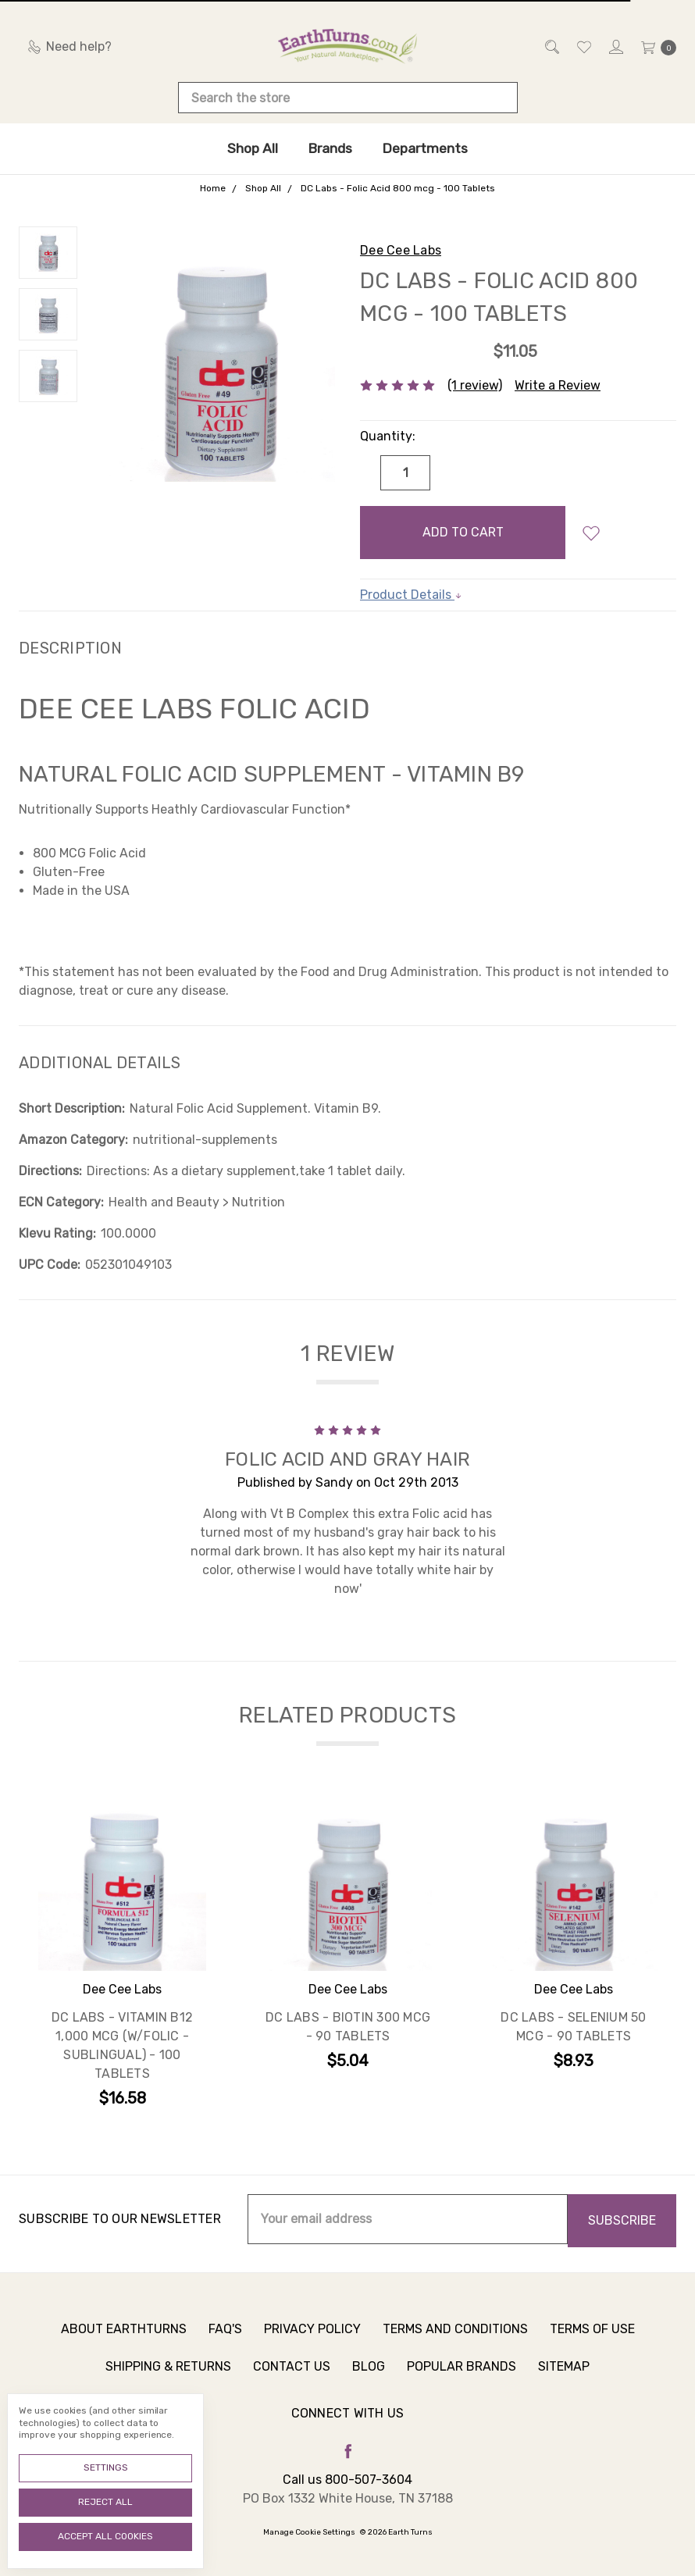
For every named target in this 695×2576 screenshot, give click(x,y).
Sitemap (564, 2378)
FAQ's (225, 2340)
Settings (106, 2467)
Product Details (411, 594)
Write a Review (558, 385)
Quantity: (387, 436)
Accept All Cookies (105, 2536)
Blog (368, 2378)
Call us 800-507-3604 (347, 2479)
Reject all (105, 2501)
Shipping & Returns (168, 2378)
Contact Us (291, 2378)
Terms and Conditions (455, 2340)
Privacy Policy (312, 2340)
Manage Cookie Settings (309, 2532)
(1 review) (474, 385)
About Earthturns (124, 2340)
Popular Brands (461, 2378)
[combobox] (348, 97)
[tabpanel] (122, 1957)
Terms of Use (592, 2340)
